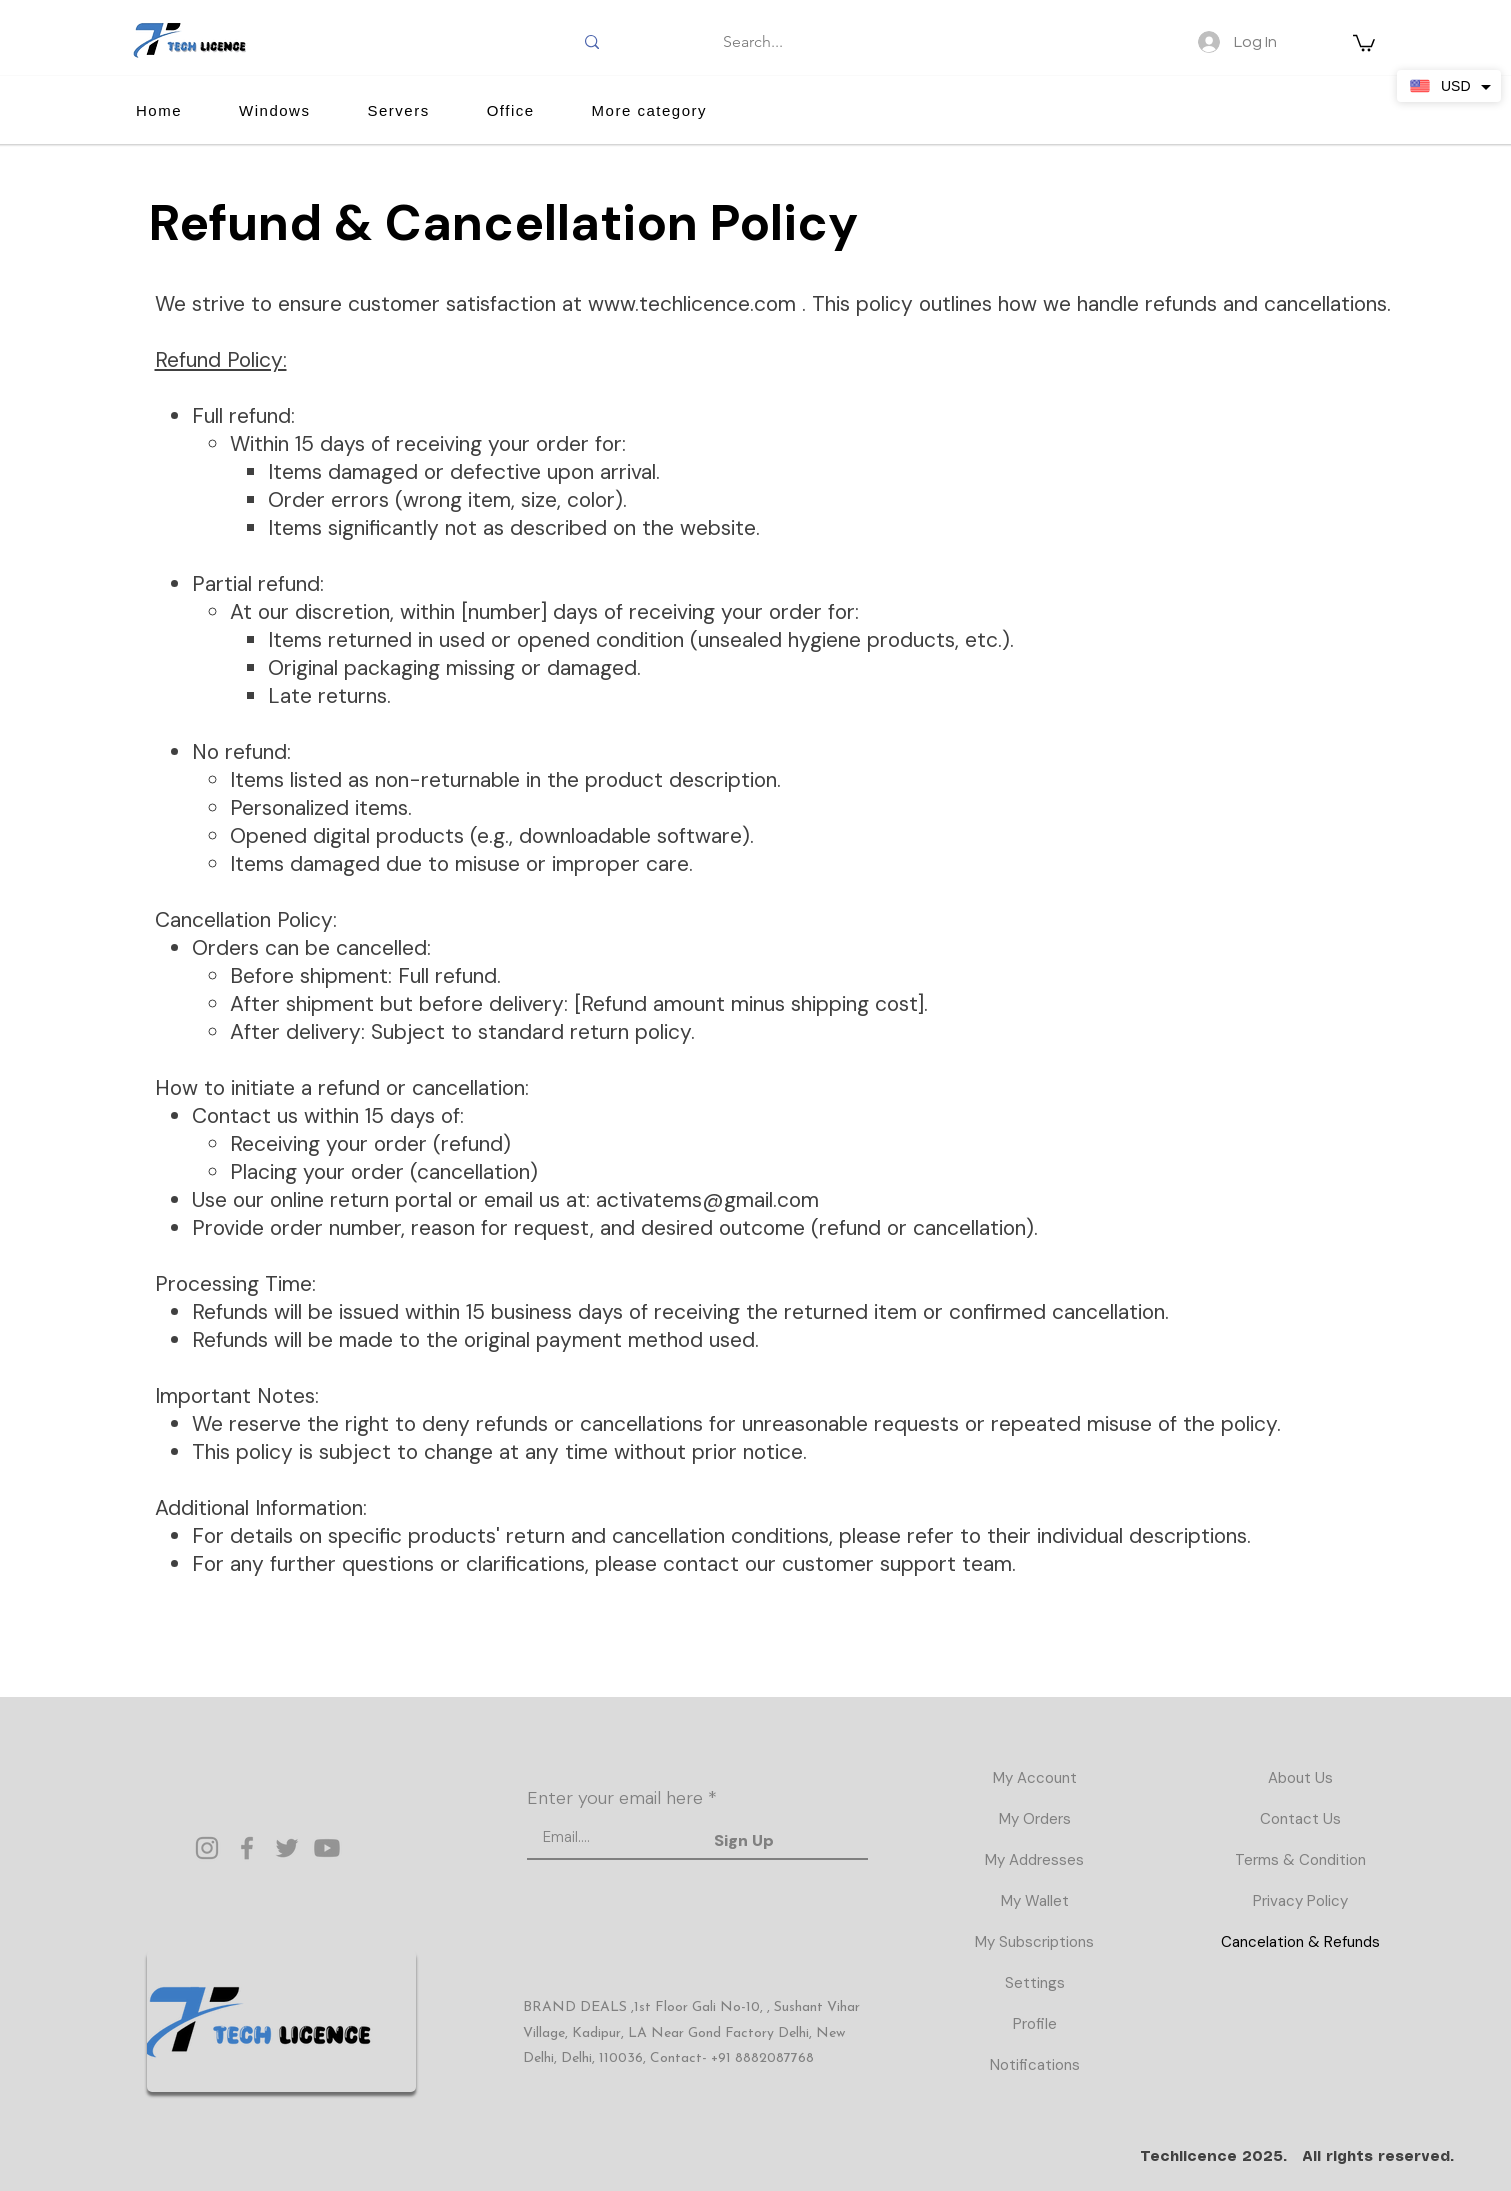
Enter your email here (615, 1798)
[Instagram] (207, 1848)
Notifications (1035, 2065)
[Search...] (753, 42)
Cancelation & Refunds (1300, 1942)
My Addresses (1034, 1860)
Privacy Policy (1300, 1901)
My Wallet (1035, 1901)
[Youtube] (327, 1848)
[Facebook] (247, 1848)
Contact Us (1300, 1819)
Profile (1035, 2024)
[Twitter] (287, 1848)
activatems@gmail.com (707, 1200)
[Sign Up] (744, 1840)
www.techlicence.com (692, 304)
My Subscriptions (1034, 1942)
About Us (1300, 1778)
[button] (1364, 42)
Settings (1035, 1983)
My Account (1035, 1778)
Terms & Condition (1300, 1860)
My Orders (1035, 1819)
